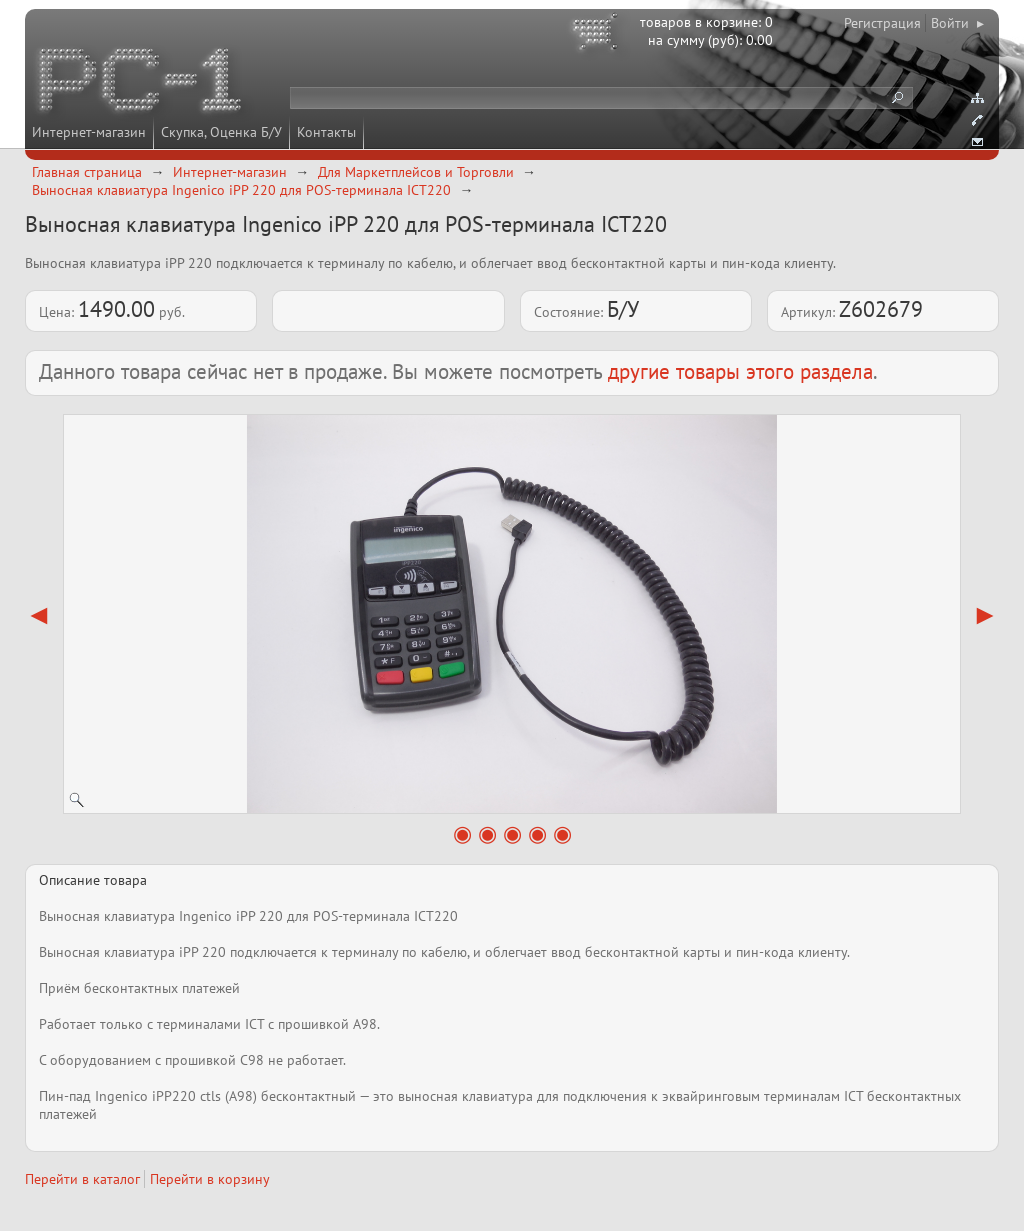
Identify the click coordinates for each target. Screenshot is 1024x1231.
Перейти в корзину (210, 1179)
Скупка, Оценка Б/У (221, 132)
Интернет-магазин (89, 132)
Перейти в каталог (82, 1179)
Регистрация (882, 23)
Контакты (326, 132)
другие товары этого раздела (740, 371)
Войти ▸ (957, 23)
